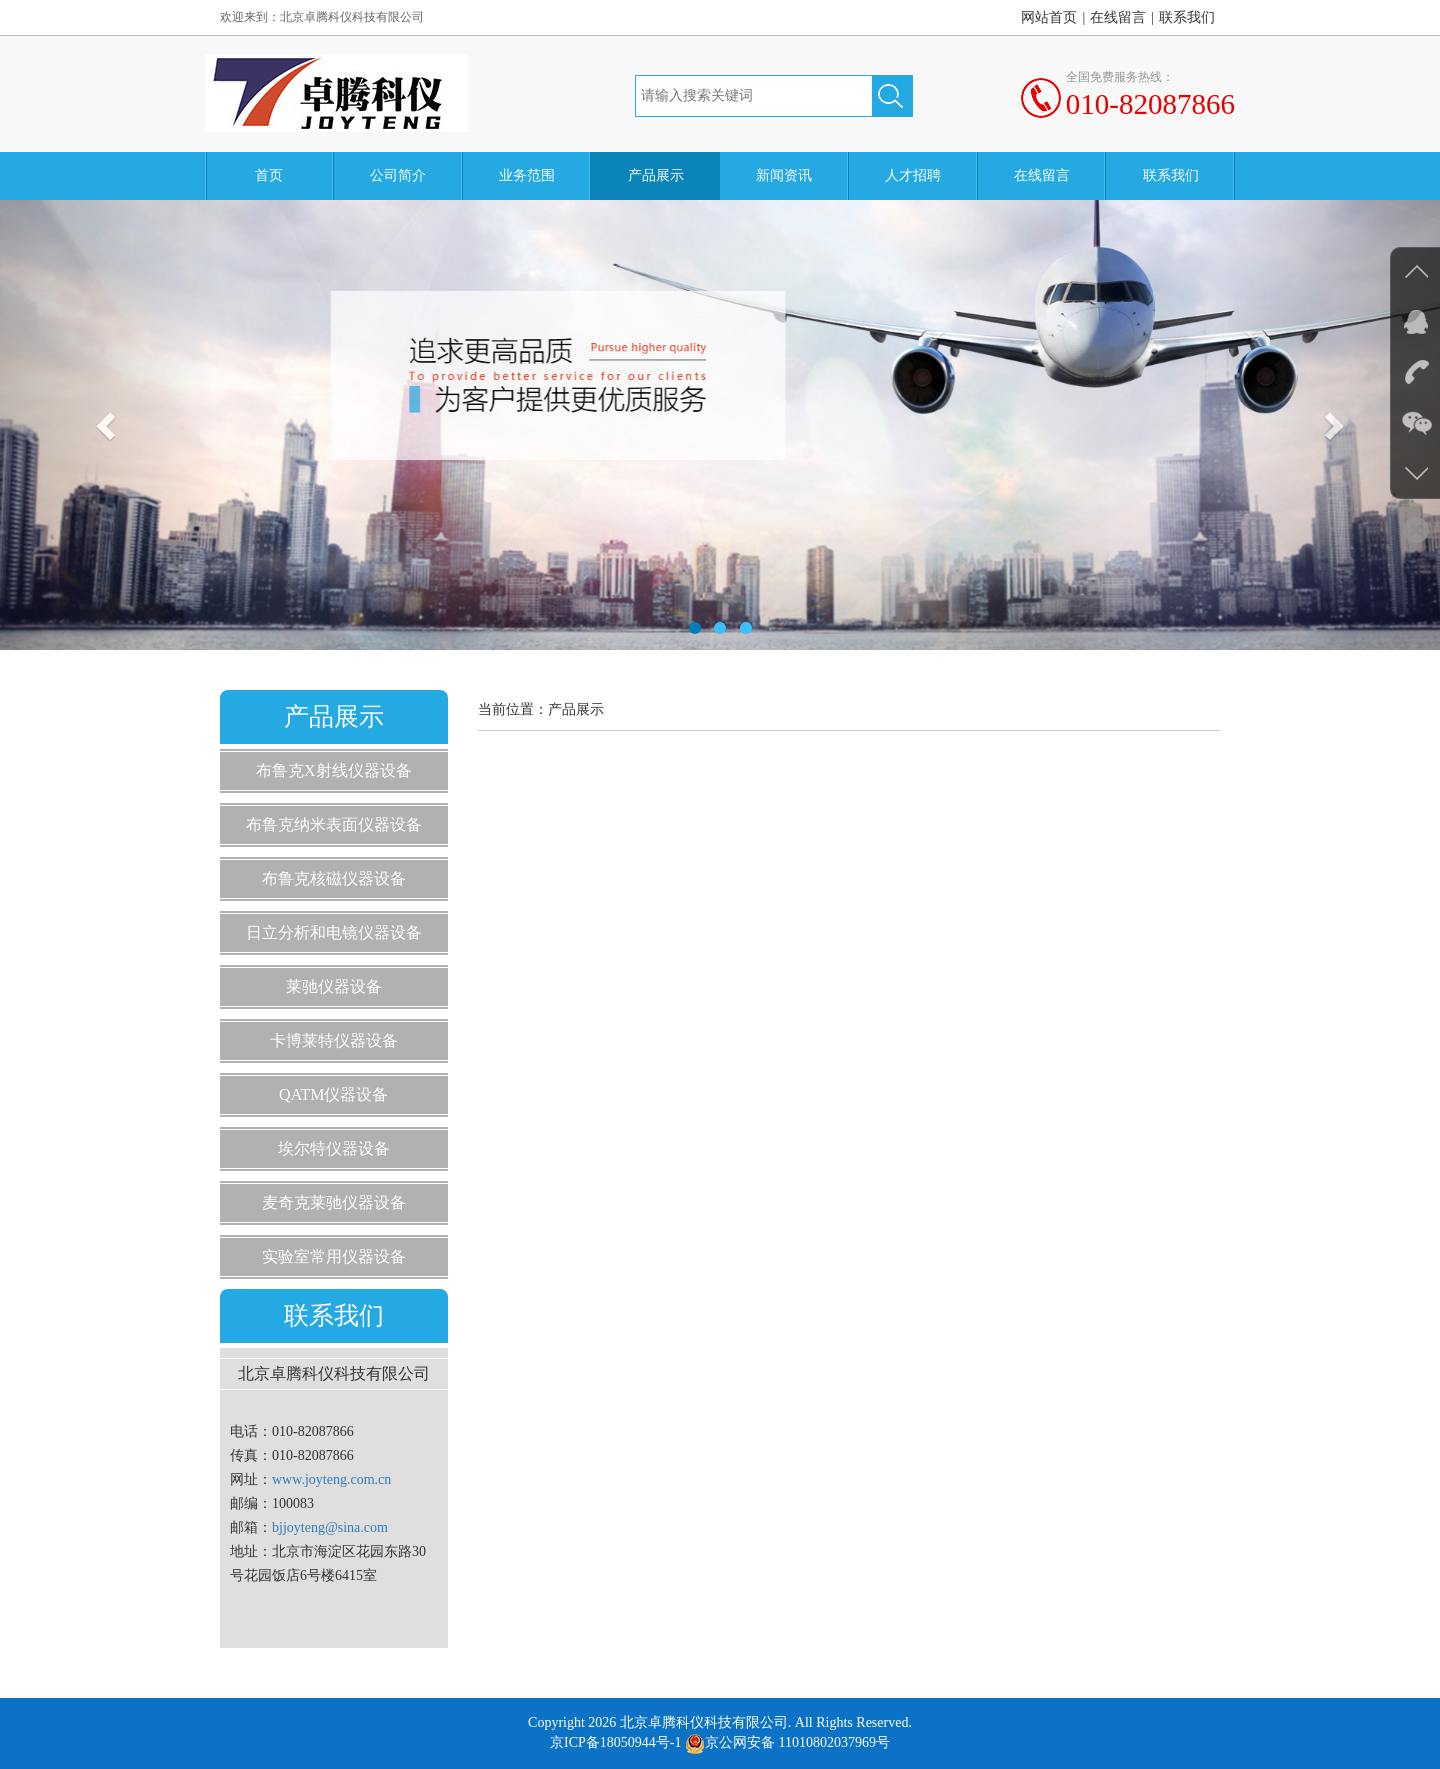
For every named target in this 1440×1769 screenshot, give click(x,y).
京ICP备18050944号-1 (615, 1742)
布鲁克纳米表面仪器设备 (334, 824)
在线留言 (1118, 17)
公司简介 (398, 175)
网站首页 (1049, 17)
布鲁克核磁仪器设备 (334, 878)
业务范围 (527, 175)
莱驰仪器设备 (334, 986)
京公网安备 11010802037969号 (787, 1742)
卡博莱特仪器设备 (334, 1040)
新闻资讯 (784, 175)
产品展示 (656, 175)
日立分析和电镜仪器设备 (334, 932)
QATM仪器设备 (333, 1094)
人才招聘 (913, 175)
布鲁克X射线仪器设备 (334, 770)
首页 (269, 175)
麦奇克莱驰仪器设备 (334, 1202)
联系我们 (1187, 17)
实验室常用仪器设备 (334, 1256)
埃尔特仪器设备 (334, 1148)
